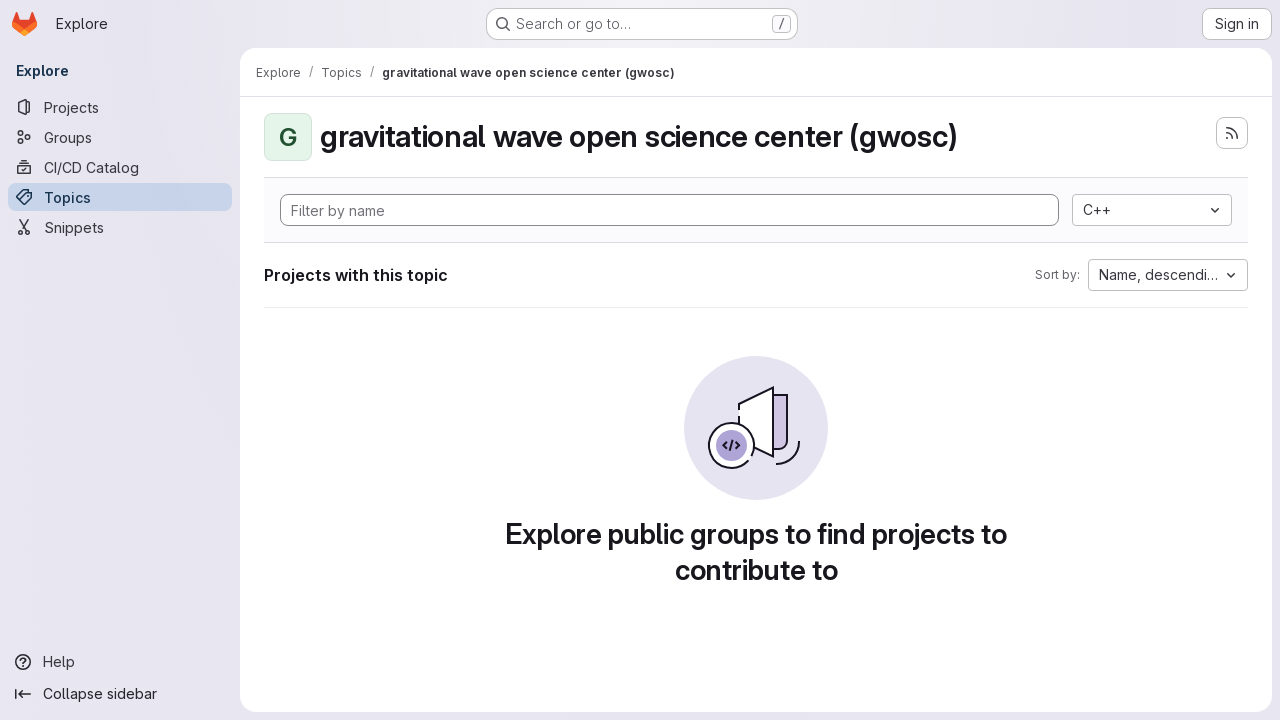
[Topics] (120, 197)
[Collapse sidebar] (120, 694)
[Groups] (120, 137)
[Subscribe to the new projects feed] (1232, 133)
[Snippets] (120, 227)
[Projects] (120, 107)
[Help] (120, 662)
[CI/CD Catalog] (120, 167)
